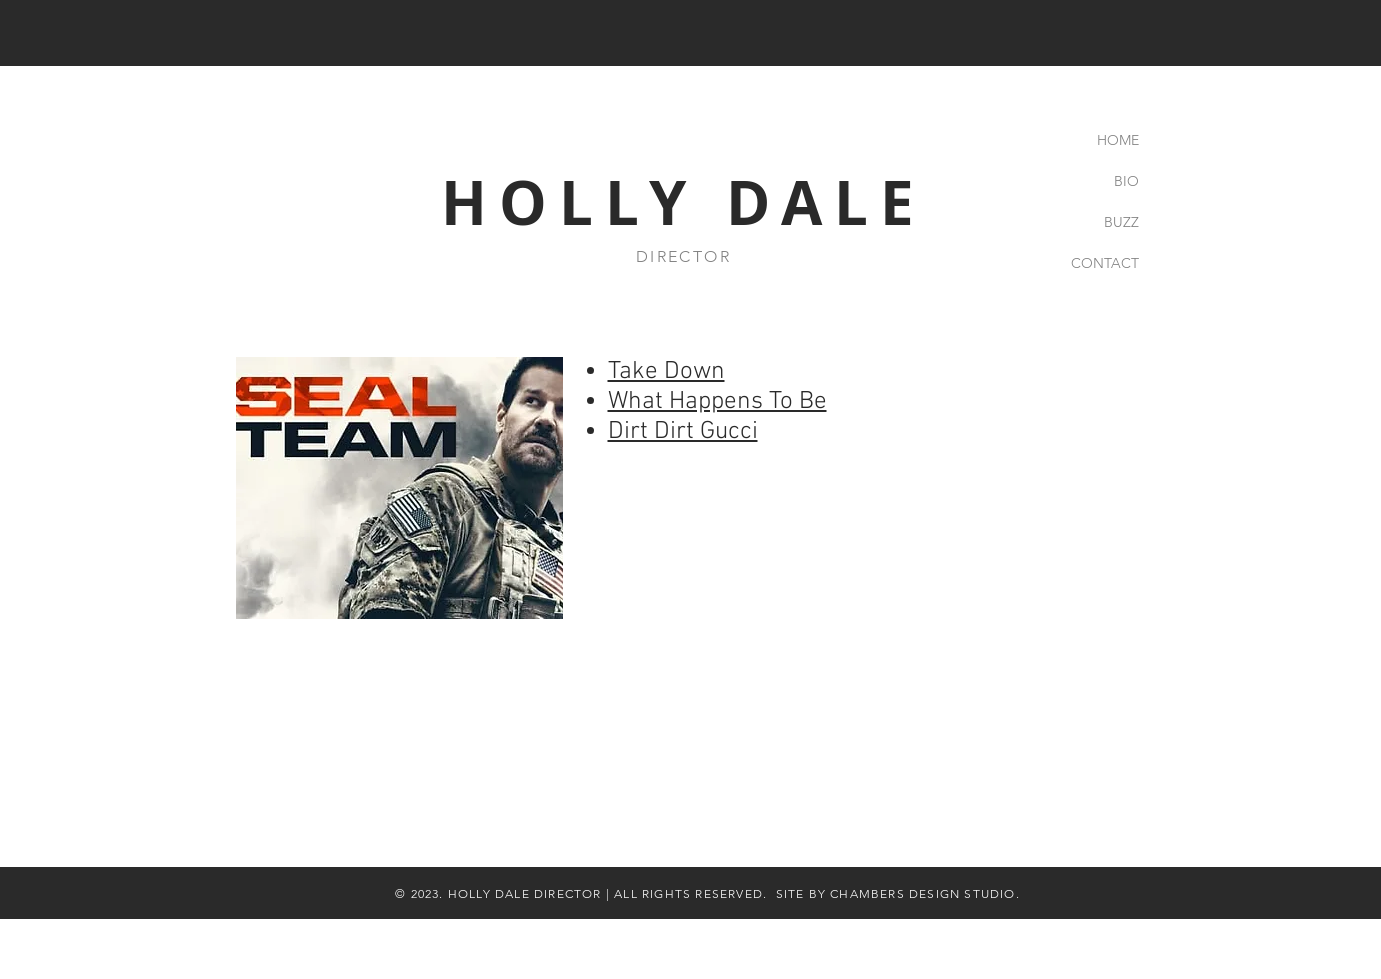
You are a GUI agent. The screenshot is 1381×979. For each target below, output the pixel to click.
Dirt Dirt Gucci (683, 432)
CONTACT (1105, 263)
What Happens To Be (717, 402)
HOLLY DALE (683, 202)
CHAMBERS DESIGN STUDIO (922, 893)
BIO (1126, 181)
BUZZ (1121, 222)
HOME (1118, 140)
